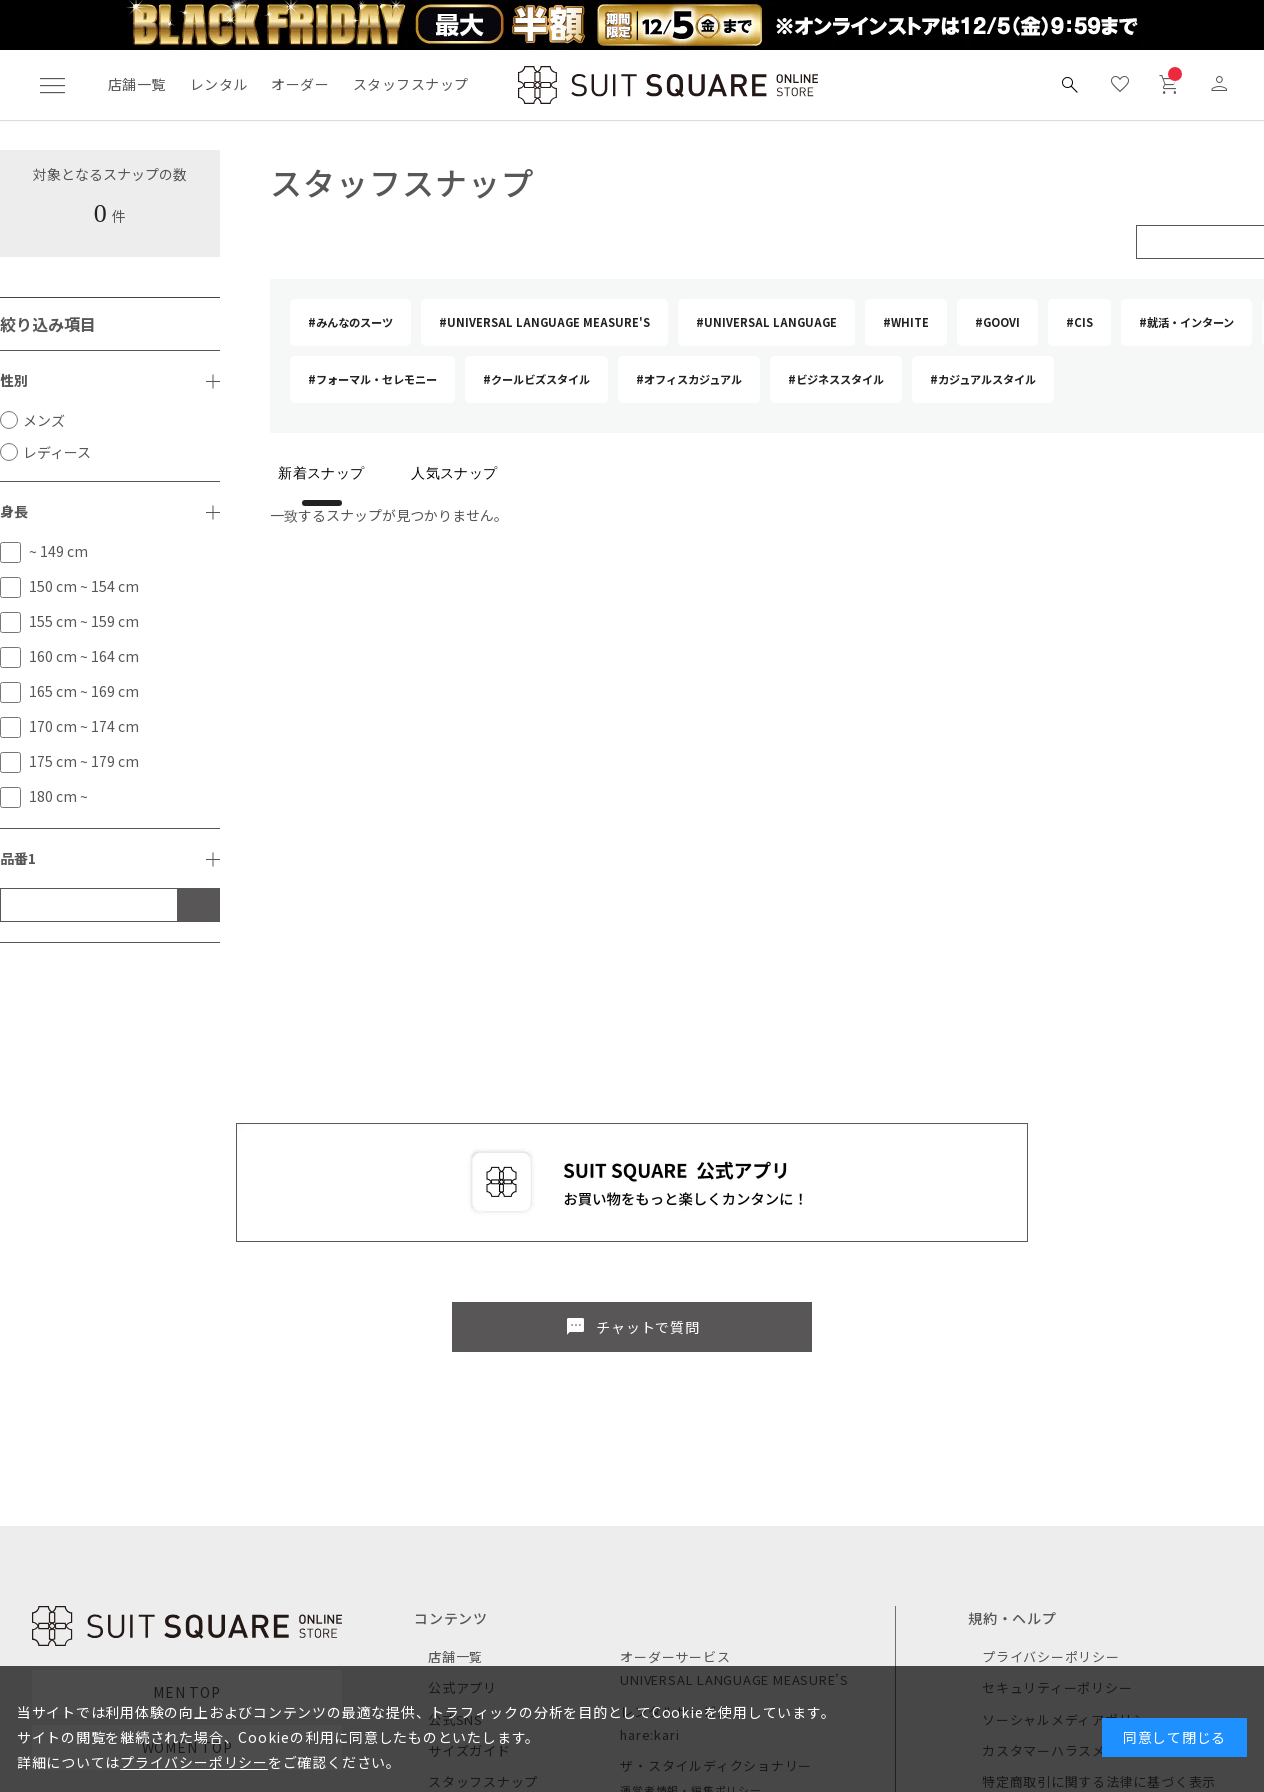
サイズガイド (469, 1467)
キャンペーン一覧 (482, 1530)
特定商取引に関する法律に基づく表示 (1099, 1498)
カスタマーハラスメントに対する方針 (1099, 1467)
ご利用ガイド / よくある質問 (1071, 1530)
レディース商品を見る (105, 1561)
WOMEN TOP (187, 1464)
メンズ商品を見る (91, 1518)
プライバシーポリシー (1051, 1373)
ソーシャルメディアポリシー (1071, 1435)
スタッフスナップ (410, 84)
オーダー (300, 84)
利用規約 (1009, 1561)
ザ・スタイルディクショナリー (716, 1482)
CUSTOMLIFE (662, 1560)
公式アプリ (462, 1404)
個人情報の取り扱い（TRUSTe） (1083, 1592)
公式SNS (455, 1435)
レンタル (219, 84)
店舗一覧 (137, 84)
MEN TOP (186, 1409)
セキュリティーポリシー (1057, 1404)
